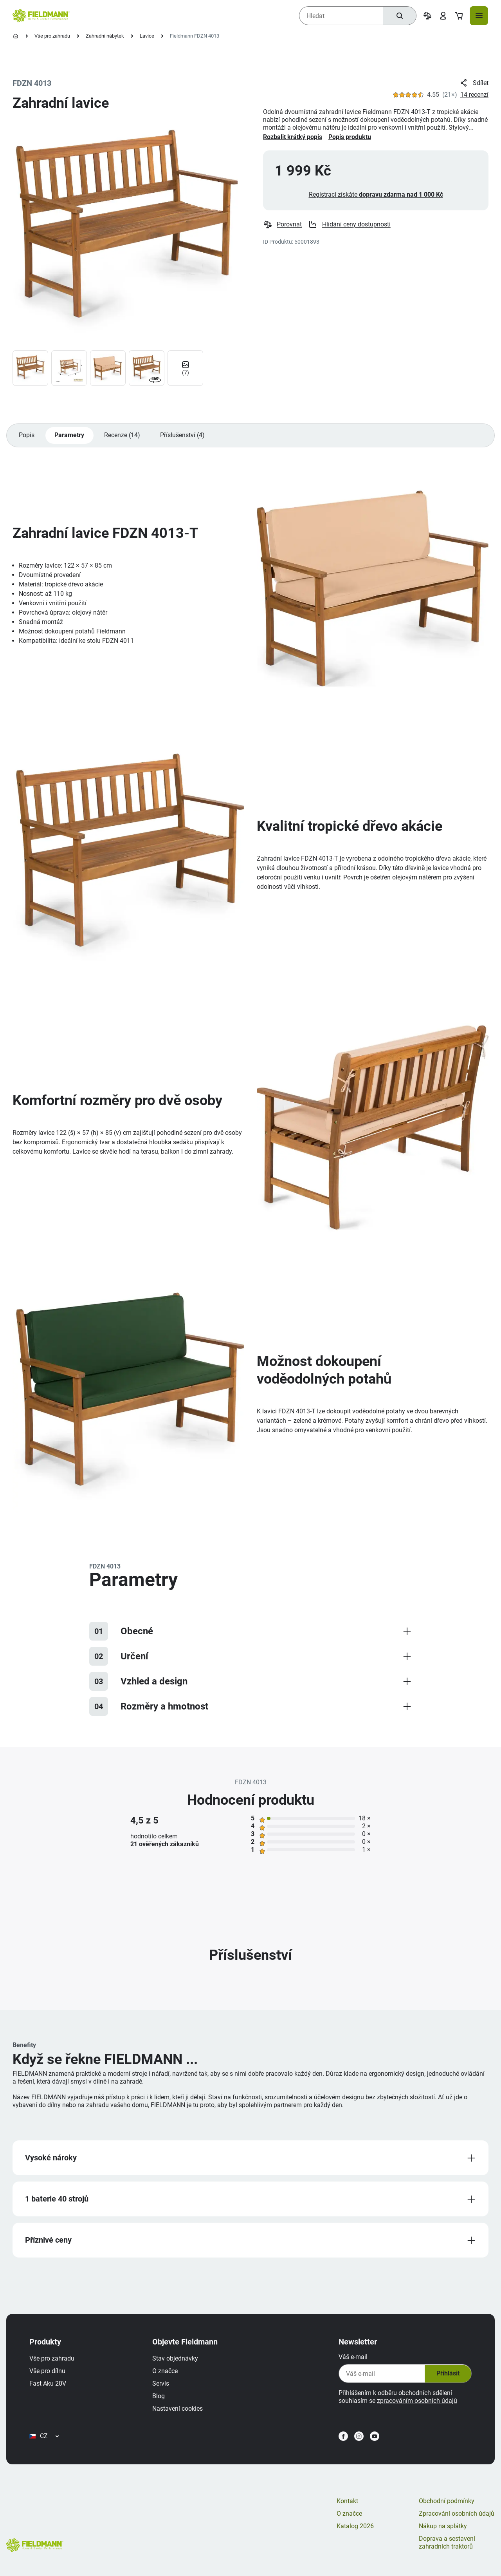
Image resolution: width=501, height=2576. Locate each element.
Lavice (147, 36)
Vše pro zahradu (52, 36)
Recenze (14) (123, 437)
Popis (27, 437)
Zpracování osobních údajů (456, 2521)
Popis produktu (349, 137)
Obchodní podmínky (446, 2509)
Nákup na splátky (443, 2534)
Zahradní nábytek (105, 36)
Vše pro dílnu (49, 2375)
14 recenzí (474, 94)
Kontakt (347, 2509)
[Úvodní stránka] (16, 36)
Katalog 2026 (355, 2534)
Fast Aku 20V (49, 2388)
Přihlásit (445, 2378)
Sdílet (473, 83)
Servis (162, 2388)
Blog (160, 2400)
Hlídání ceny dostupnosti (349, 226)
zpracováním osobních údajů (415, 2405)
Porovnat (282, 226)
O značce (167, 2375)
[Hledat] (399, 16)
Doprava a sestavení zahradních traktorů (447, 2550)
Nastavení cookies (179, 2413)
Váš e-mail (351, 2361)
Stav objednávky (177, 2363)
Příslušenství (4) (184, 437)
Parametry (70, 437)
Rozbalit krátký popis (292, 137)
